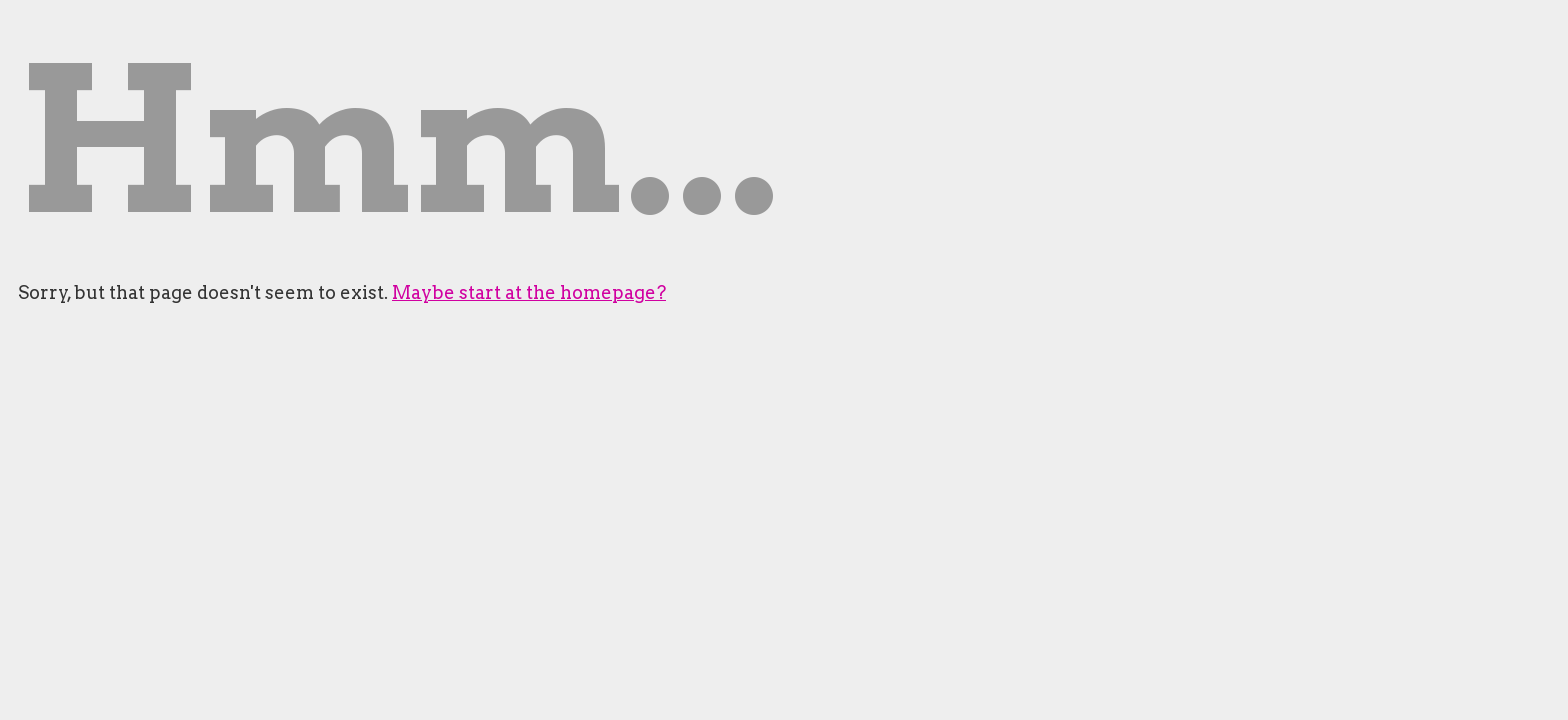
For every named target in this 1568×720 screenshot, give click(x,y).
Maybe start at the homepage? (529, 292)
